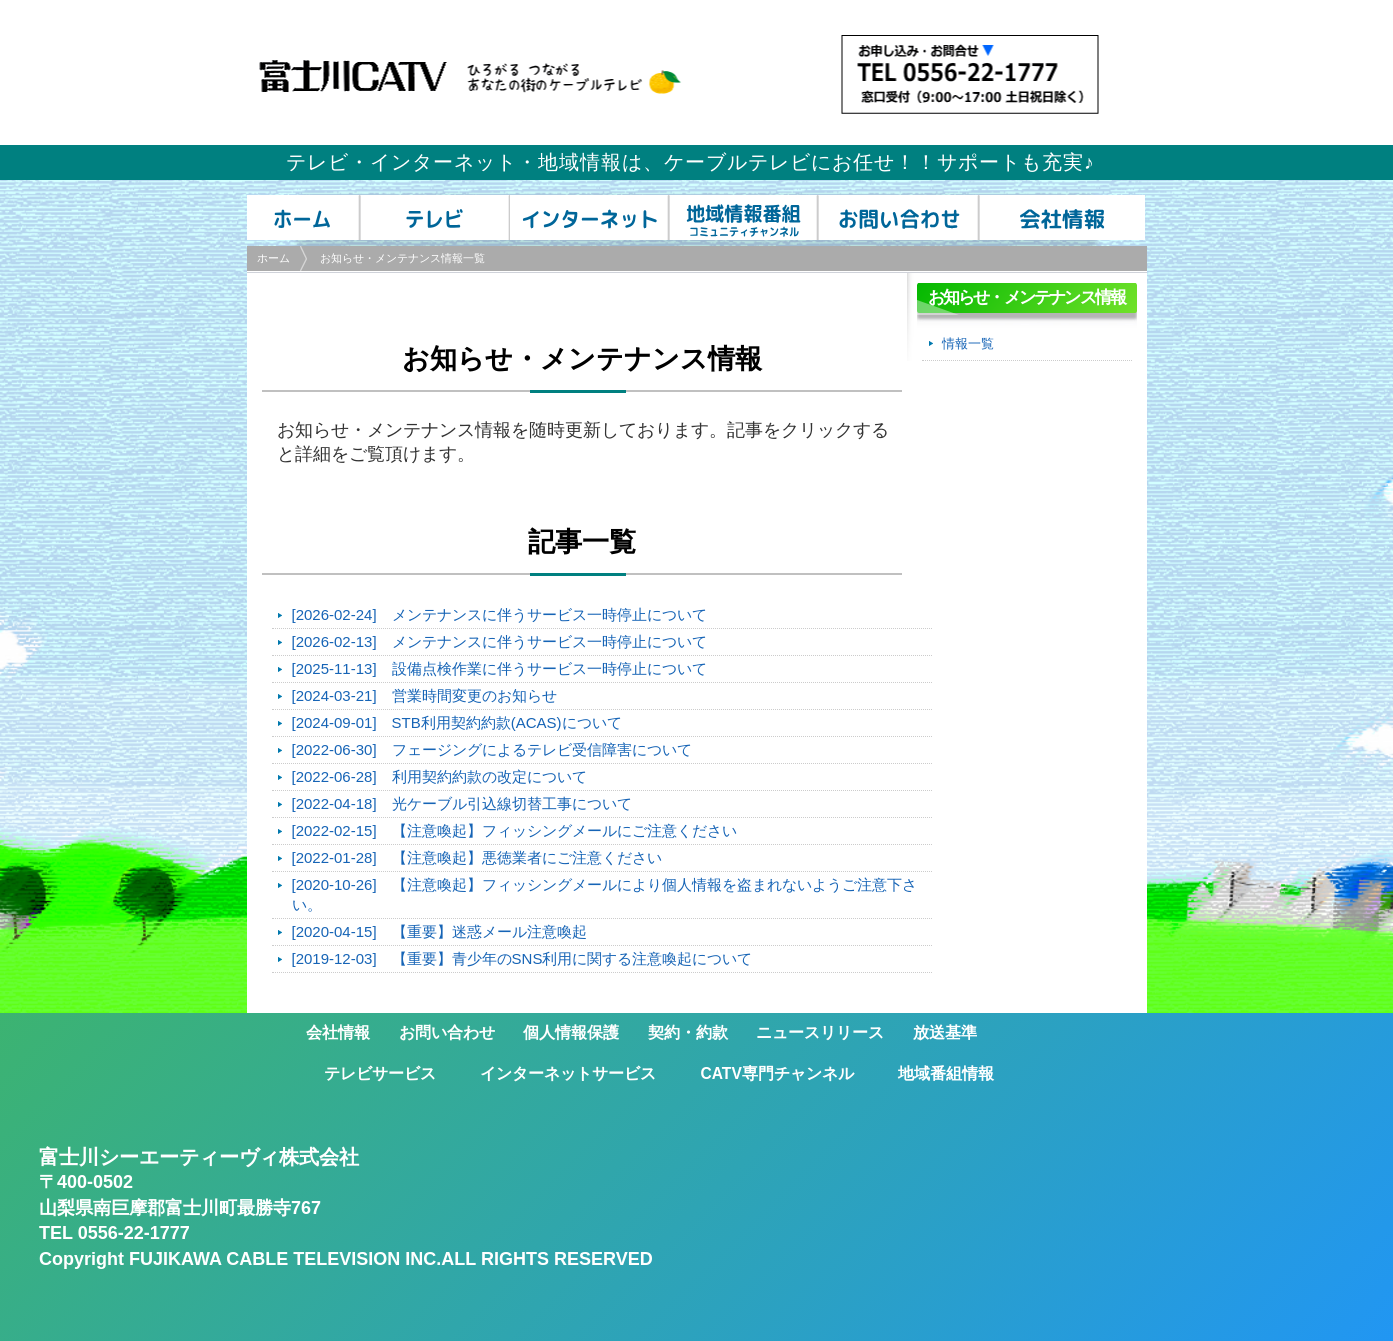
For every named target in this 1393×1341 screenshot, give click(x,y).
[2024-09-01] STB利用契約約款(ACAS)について (457, 722)
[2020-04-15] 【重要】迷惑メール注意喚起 (439, 931)
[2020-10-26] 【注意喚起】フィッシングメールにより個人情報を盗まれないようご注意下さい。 (604, 894)
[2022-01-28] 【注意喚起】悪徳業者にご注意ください (477, 857)
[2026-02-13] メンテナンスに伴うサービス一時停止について (499, 641)
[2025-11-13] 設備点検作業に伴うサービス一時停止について (499, 668)
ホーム (273, 258)
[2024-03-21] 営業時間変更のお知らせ (424, 695)
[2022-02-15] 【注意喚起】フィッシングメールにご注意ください (514, 830)
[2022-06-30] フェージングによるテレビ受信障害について (492, 749)
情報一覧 (968, 343)
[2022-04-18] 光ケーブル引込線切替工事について (462, 803)
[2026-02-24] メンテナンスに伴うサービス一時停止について (499, 614)
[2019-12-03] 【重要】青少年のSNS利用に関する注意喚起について (522, 958)
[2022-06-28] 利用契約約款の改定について (439, 776)
